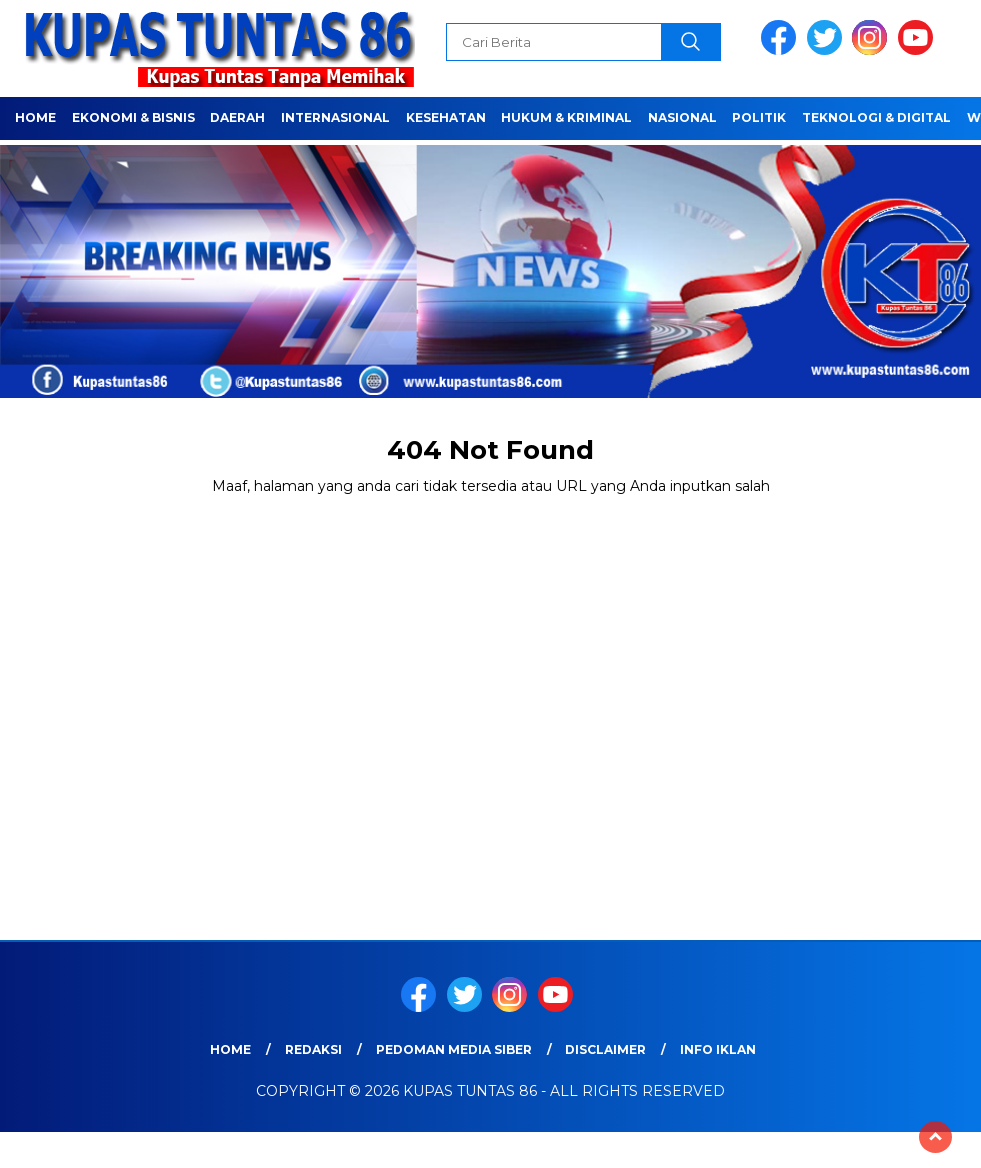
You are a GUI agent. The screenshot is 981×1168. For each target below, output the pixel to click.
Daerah (237, 117)
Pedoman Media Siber (454, 1049)
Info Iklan (718, 1049)
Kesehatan (446, 117)
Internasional (335, 117)
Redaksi (313, 1049)
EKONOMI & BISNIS (133, 117)
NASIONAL (682, 117)
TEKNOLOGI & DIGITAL (876, 117)
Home (35, 117)
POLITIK (759, 117)
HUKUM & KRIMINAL (566, 117)
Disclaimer (605, 1049)
